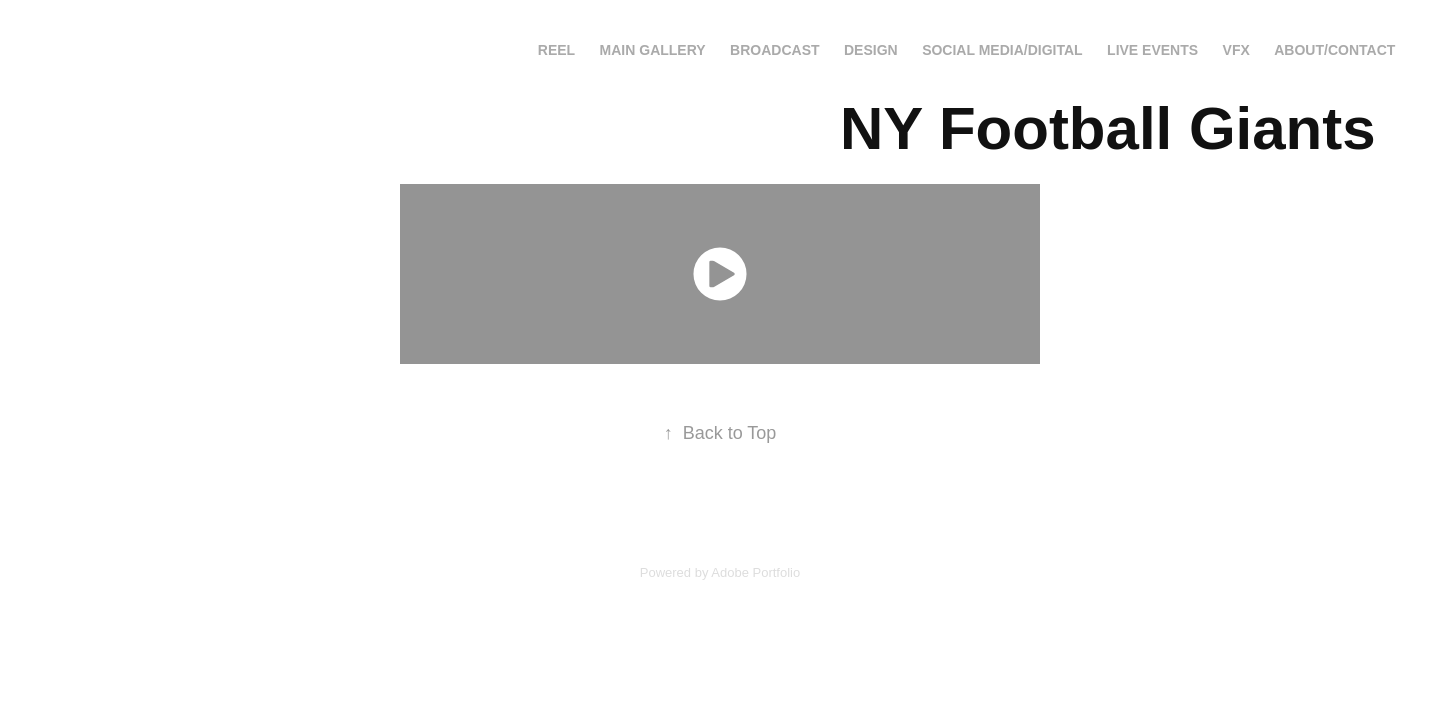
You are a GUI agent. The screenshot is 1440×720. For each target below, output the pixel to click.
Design (871, 50)
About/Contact (1334, 50)
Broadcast (774, 50)
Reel (556, 50)
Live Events (1152, 50)
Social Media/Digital (1002, 50)
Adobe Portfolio (755, 572)
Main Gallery (653, 50)
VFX (1236, 50)
